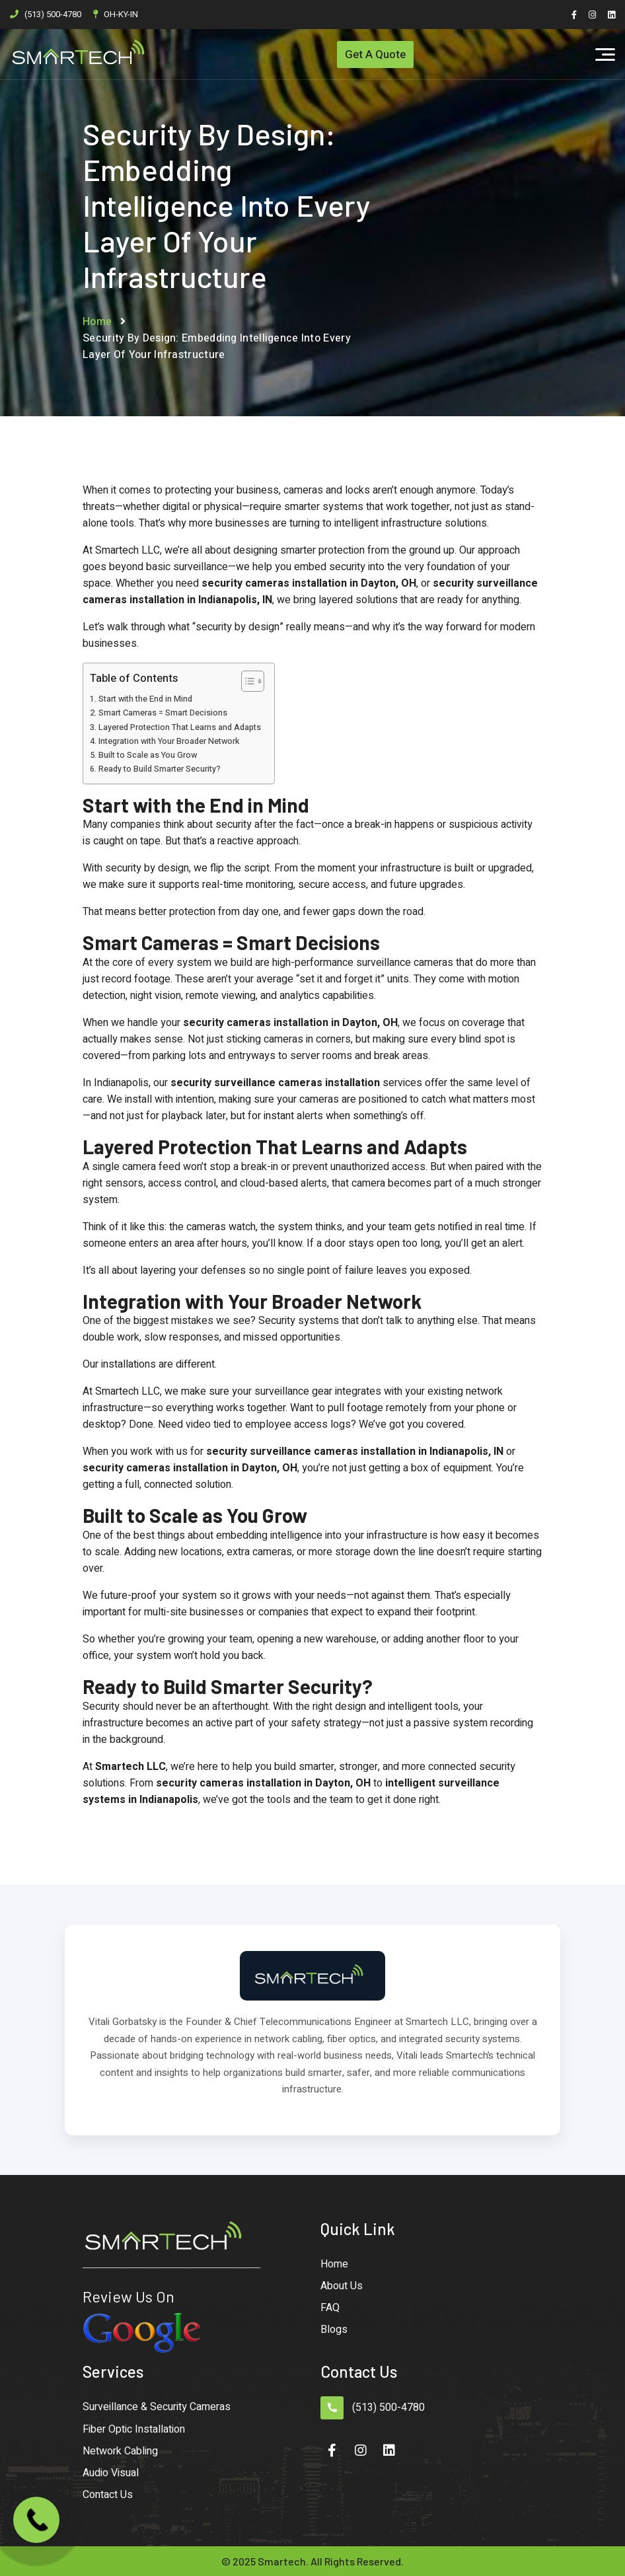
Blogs (334, 2329)
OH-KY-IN (121, 14)
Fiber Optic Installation (134, 2429)
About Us (341, 2286)
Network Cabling (120, 2451)
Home (97, 322)
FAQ (330, 2308)
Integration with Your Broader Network (168, 741)
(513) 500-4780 (52, 14)
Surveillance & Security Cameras (157, 2407)
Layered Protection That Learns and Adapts (179, 727)
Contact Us (108, 2495)
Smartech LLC (130, 1767)
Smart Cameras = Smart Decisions (162, 713)
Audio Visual (111, 2473)
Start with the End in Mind (145, 699)
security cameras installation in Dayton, (300, 583)
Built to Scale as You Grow (147, 755)
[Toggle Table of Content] (246, 681)
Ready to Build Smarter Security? (159, 769)
